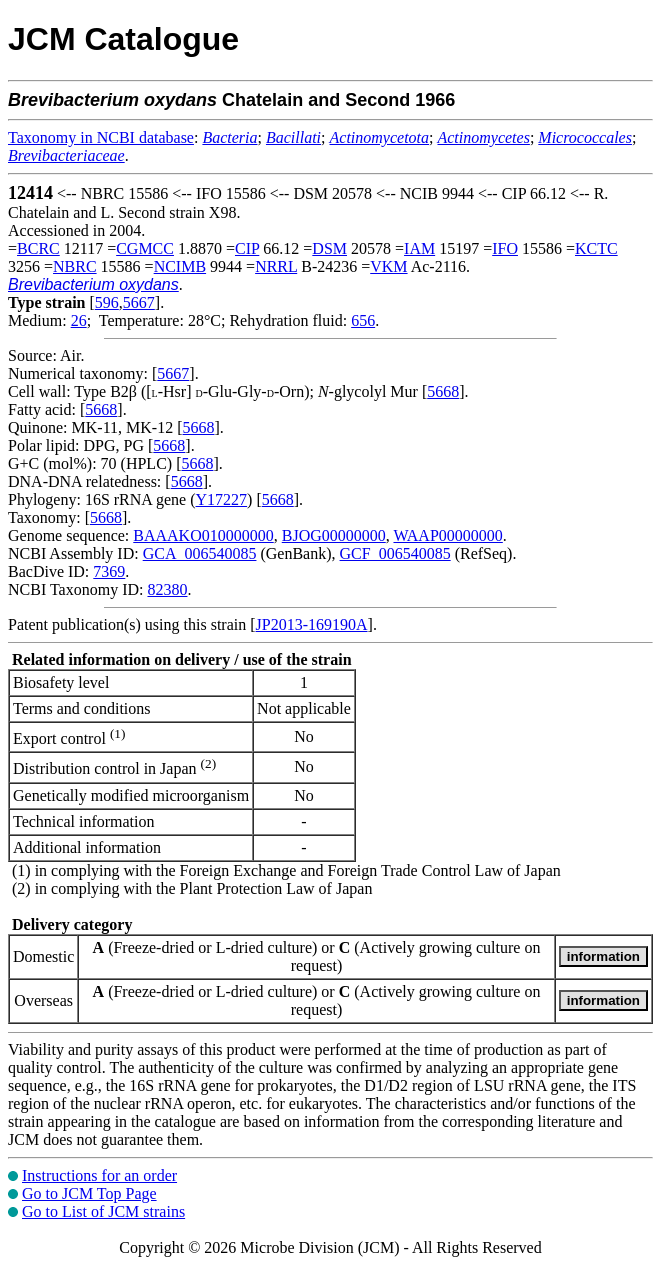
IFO (505, 248)
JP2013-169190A (312, 624)
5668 (443, 391)
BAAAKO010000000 (203, 535)
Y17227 (222, 499)
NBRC (75, 266)
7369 (109, 571)
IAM (419, 248)
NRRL (276, 266)
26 (79, 320)
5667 (139, 302)
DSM (329, 248)
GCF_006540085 (395, 553)
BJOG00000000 (334, 535)
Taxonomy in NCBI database (101, 137)
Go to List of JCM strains (103, 1211)
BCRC (38, 248)
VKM (388, 266)
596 (107, 302)
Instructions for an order (99, 1175)
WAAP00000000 (447, 535)
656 (363, 320)
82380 (167, 589)
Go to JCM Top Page (89, 1193)
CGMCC (145, 248)
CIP (247, 248)
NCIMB (180, 266)
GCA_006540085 (200, 553)
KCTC (596, 248)
